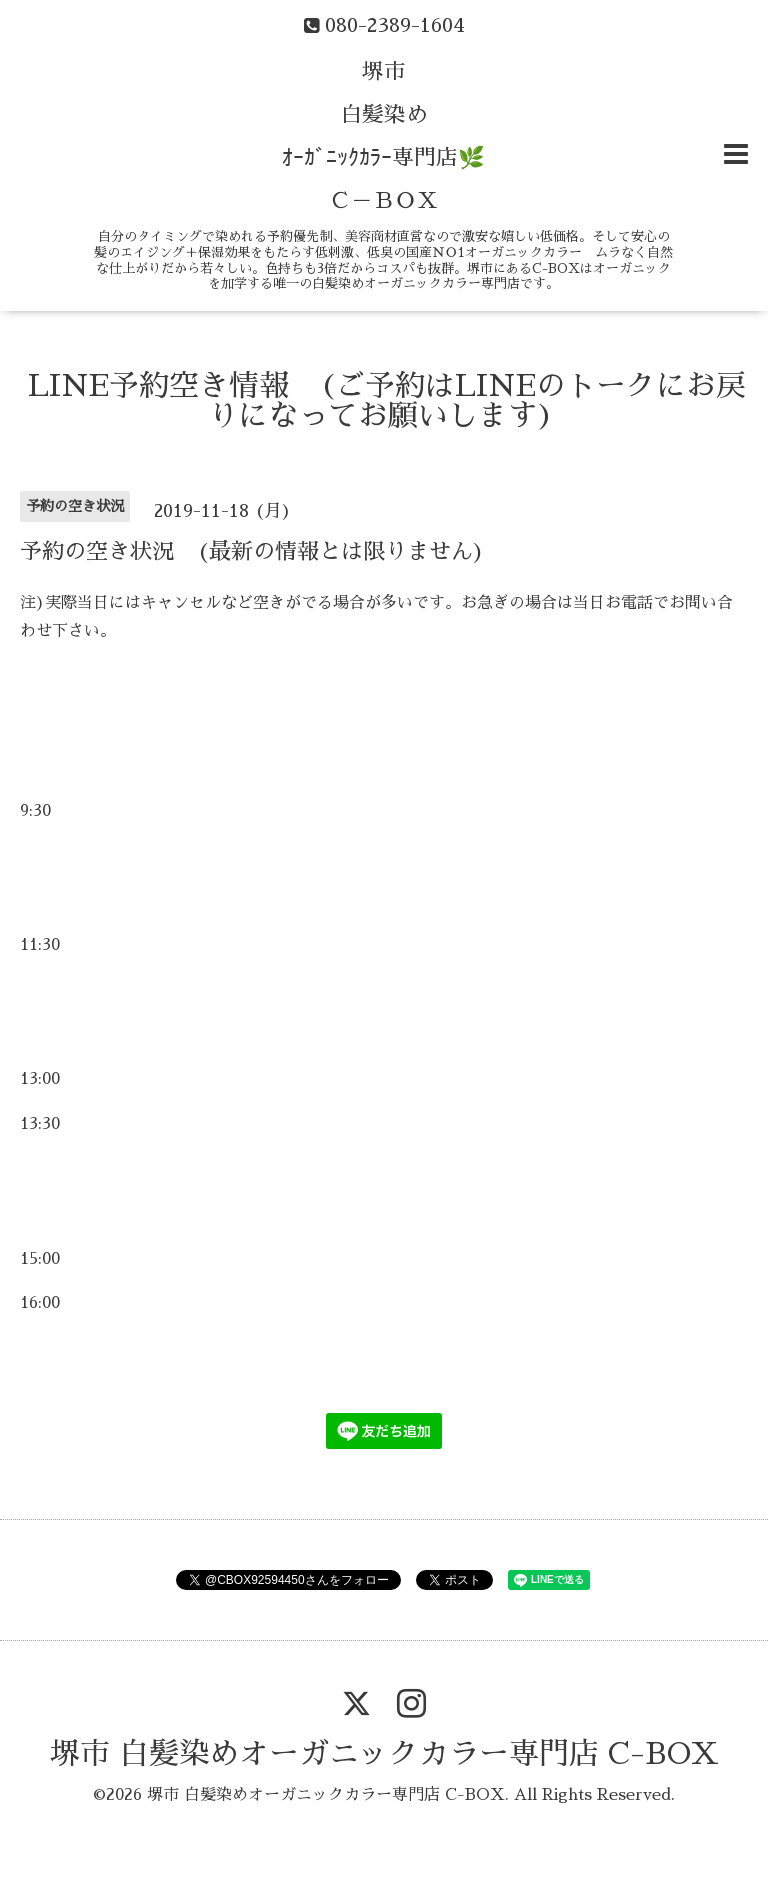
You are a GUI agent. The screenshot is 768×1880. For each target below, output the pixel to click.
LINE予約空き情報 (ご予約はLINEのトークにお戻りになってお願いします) (387, 401)
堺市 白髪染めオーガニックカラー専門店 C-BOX (384, 1754)
